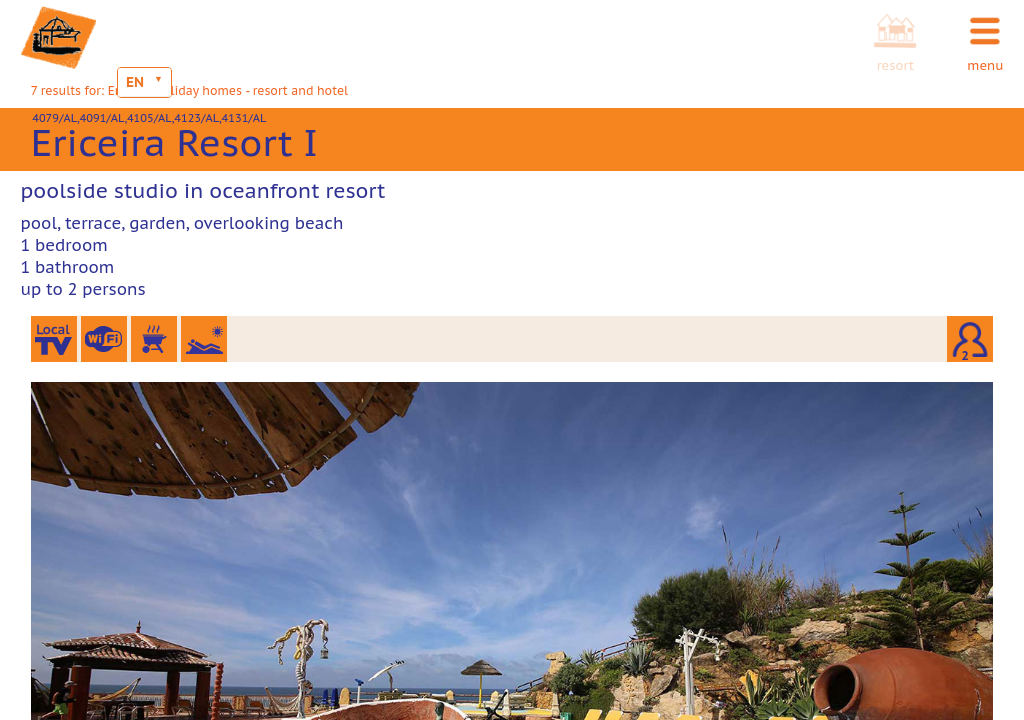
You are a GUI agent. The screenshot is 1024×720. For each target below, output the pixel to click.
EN (135, 82)
